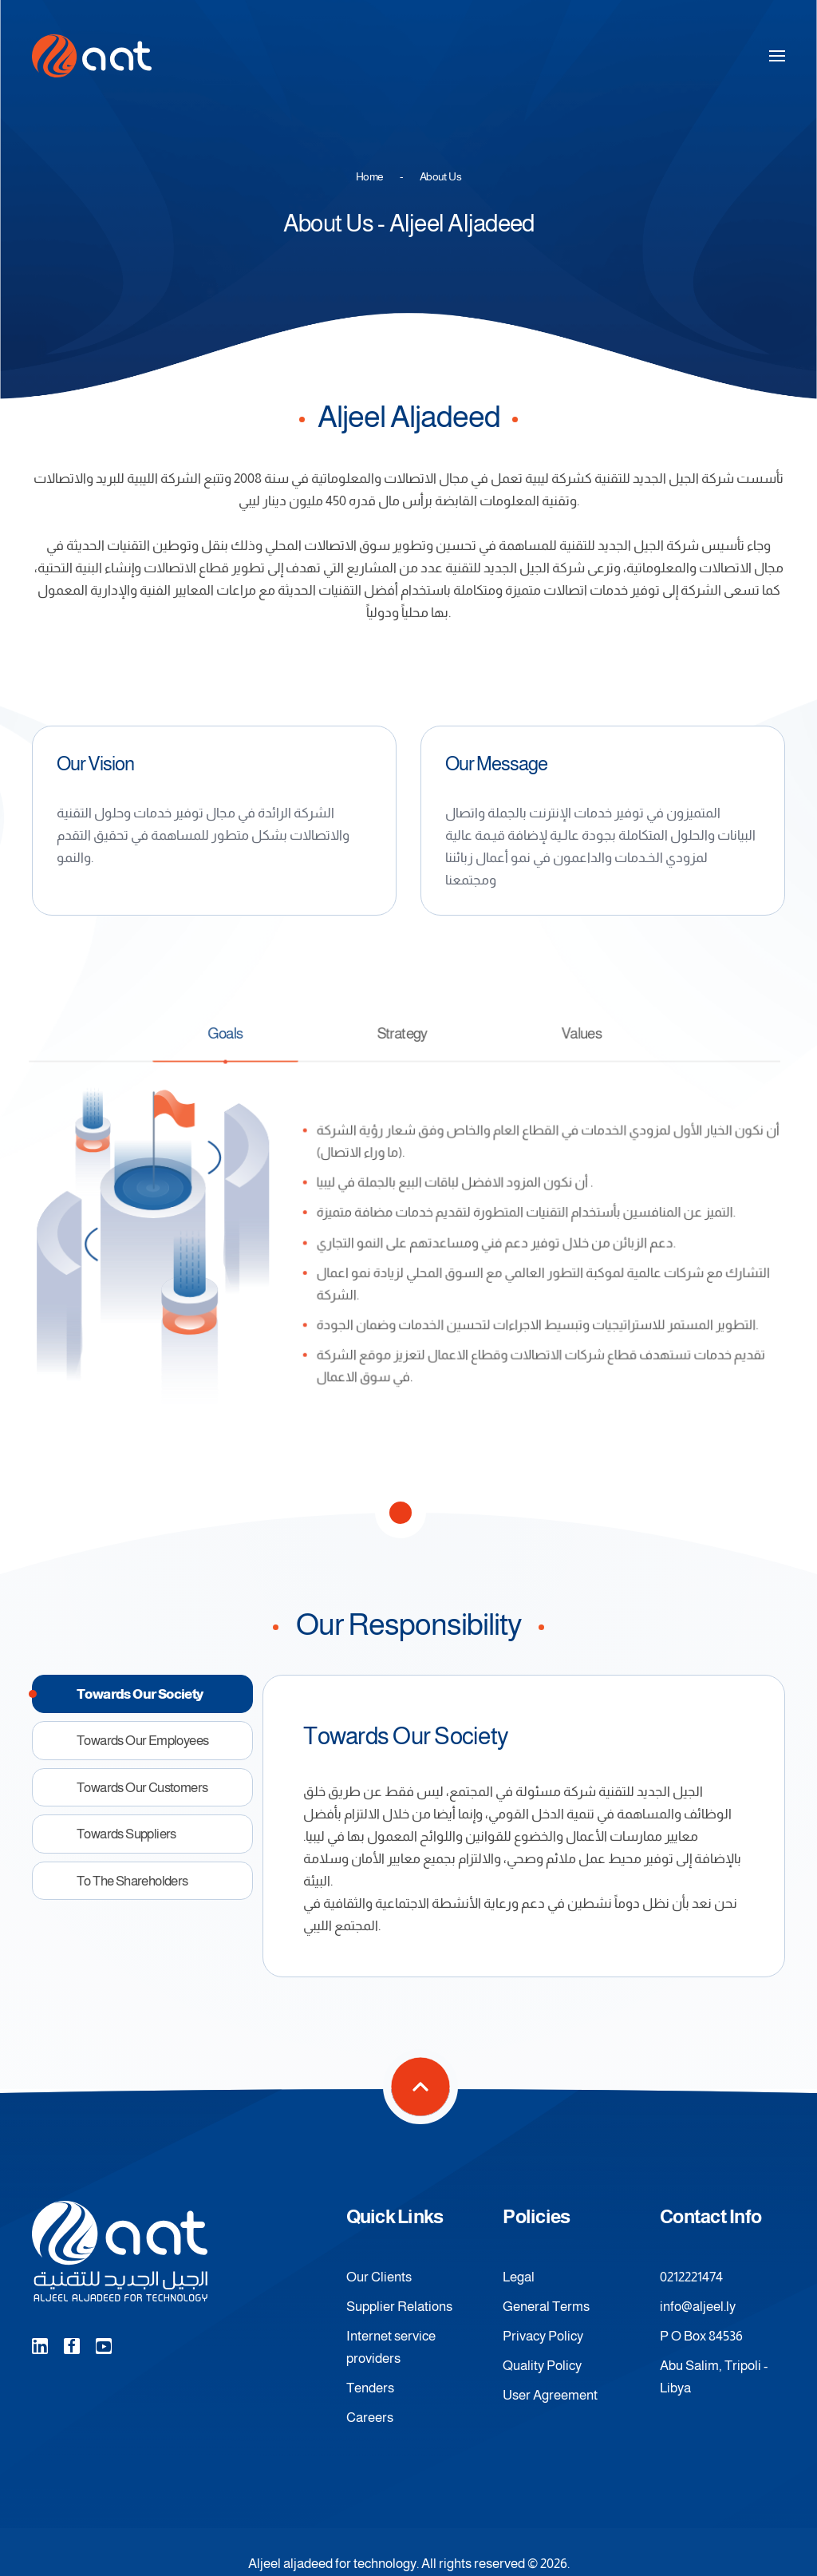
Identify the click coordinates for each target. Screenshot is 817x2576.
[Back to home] (92, 56)
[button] (777, 56)
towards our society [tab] (140, 1694)
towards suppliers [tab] (126, 1833)
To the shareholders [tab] (132, 1881)
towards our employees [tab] (142, 1740)
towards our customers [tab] (142, 1787)
